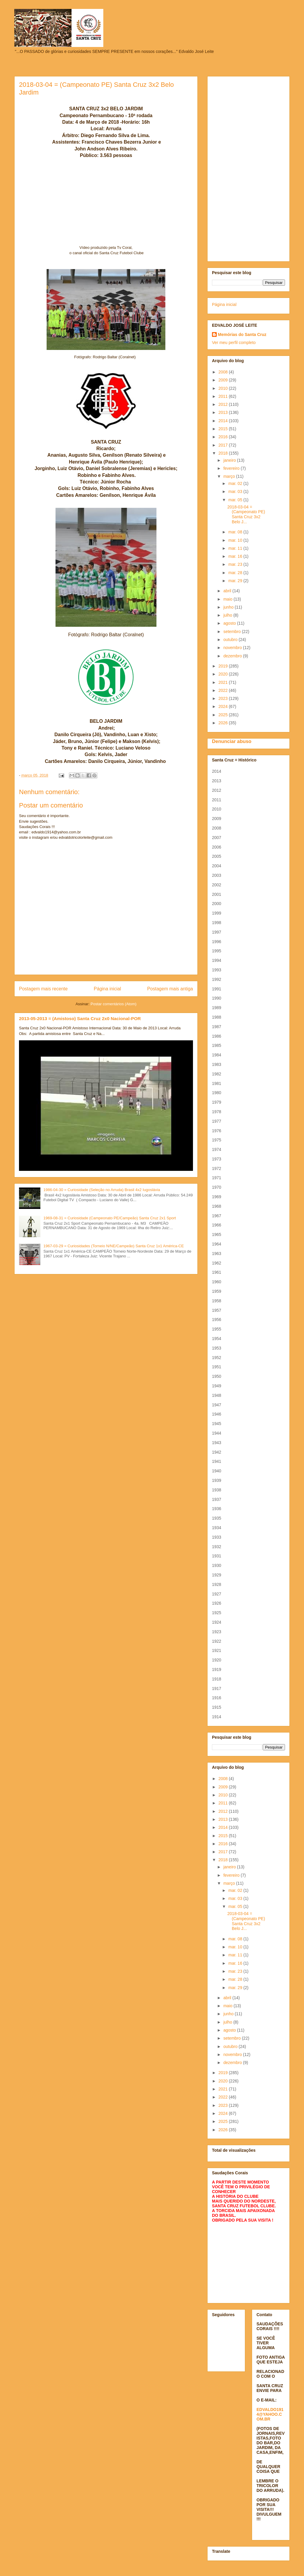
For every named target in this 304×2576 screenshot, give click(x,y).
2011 (223, 396)
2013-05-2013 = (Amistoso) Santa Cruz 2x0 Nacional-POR (80, 1018)
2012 (223, 404)
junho (229, 607)
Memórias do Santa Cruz (242, 334)
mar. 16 (235, 556)
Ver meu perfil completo (234, 342)
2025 (223, 714)
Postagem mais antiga (170, 988)
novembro (233, 647)
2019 (223, 666)
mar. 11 (235, 548)
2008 (223, 372)
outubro (230, 639)
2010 (223, 388)
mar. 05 (235, 499)
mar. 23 (235, 564)
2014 (223, 420)
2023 (223, 698)
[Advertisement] (248, 167)
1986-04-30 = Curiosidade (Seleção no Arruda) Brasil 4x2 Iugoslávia (101, 1190)
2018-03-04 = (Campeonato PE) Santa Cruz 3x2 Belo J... (246, 514)
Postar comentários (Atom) (114, 1004)
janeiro (230, 460)
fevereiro (231, 468)
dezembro (233, 656)
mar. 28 (235, 572)
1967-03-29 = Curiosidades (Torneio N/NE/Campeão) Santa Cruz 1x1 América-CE (113, 1246)
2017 (223, 445)
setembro (232, 631)
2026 (223, 722)
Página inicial (107, 988)
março (229, 476)
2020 (223, 674)
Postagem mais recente (43, 988)
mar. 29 (235, 580)
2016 (223, 436)
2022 (223, 690)
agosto (230, 623)
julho (228, 615)
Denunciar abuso (231, 741)
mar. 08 (235, 532)
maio (228, 599)
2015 (223, 428)
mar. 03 (235, 491)
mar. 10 (235, 540)
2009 (223, 380)
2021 (223, 682)
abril (227, 590)
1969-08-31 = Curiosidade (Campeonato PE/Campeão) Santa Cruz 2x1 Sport (109, 1218)
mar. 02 (235, 483)
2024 (223, 706)
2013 (223, 412)
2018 (223, 453)
